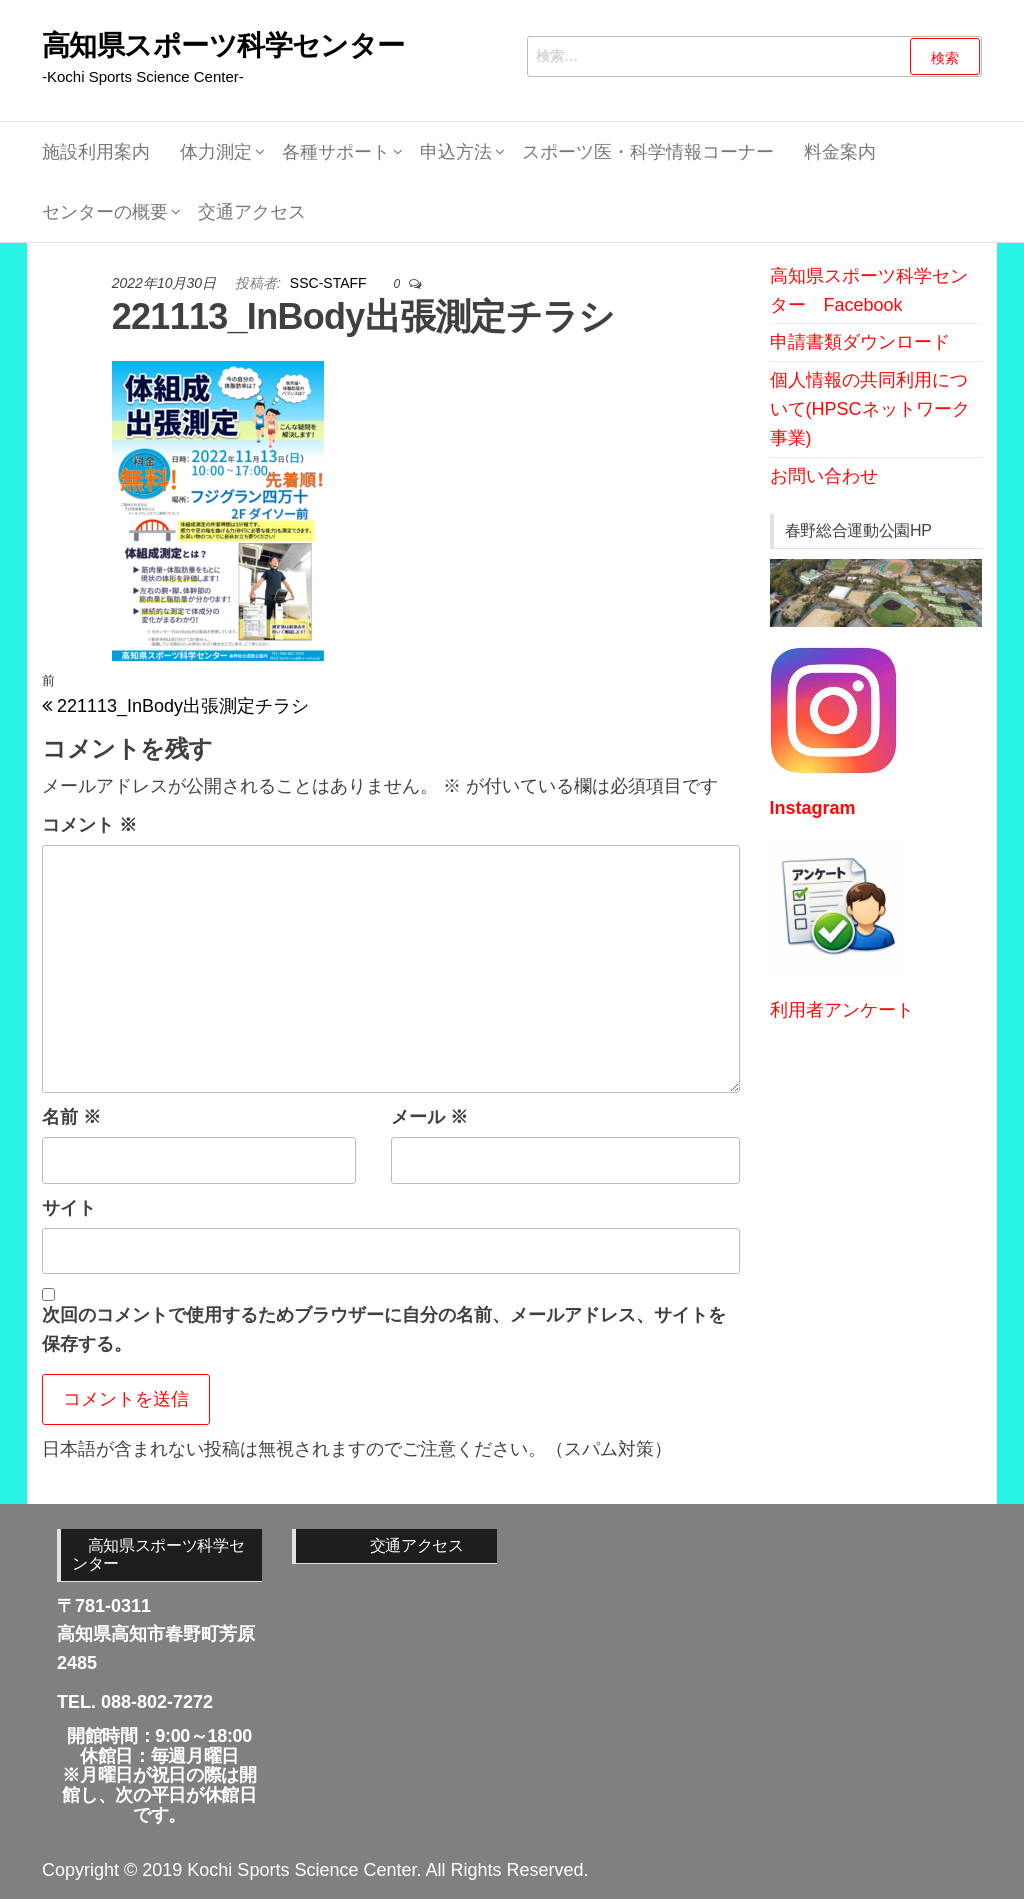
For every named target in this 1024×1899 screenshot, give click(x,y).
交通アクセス (252, 212)
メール (429, 1117)
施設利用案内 (96, 152)
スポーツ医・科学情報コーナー (648, 152)
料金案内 (840, 152)
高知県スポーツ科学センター (223, 45)
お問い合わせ (824, 476)
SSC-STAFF (330, 283)
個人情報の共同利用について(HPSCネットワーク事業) (870, 409)
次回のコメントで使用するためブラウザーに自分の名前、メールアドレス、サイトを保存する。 (384, 1329)
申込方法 (456, 152)
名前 (71, 1117)
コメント (89, 825)
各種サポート (336, 152)
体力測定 (216, 152)
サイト (69, 1208)
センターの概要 (105, 212)
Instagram (813, 808)
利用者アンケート (842, 1010)
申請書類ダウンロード (860, 342)
